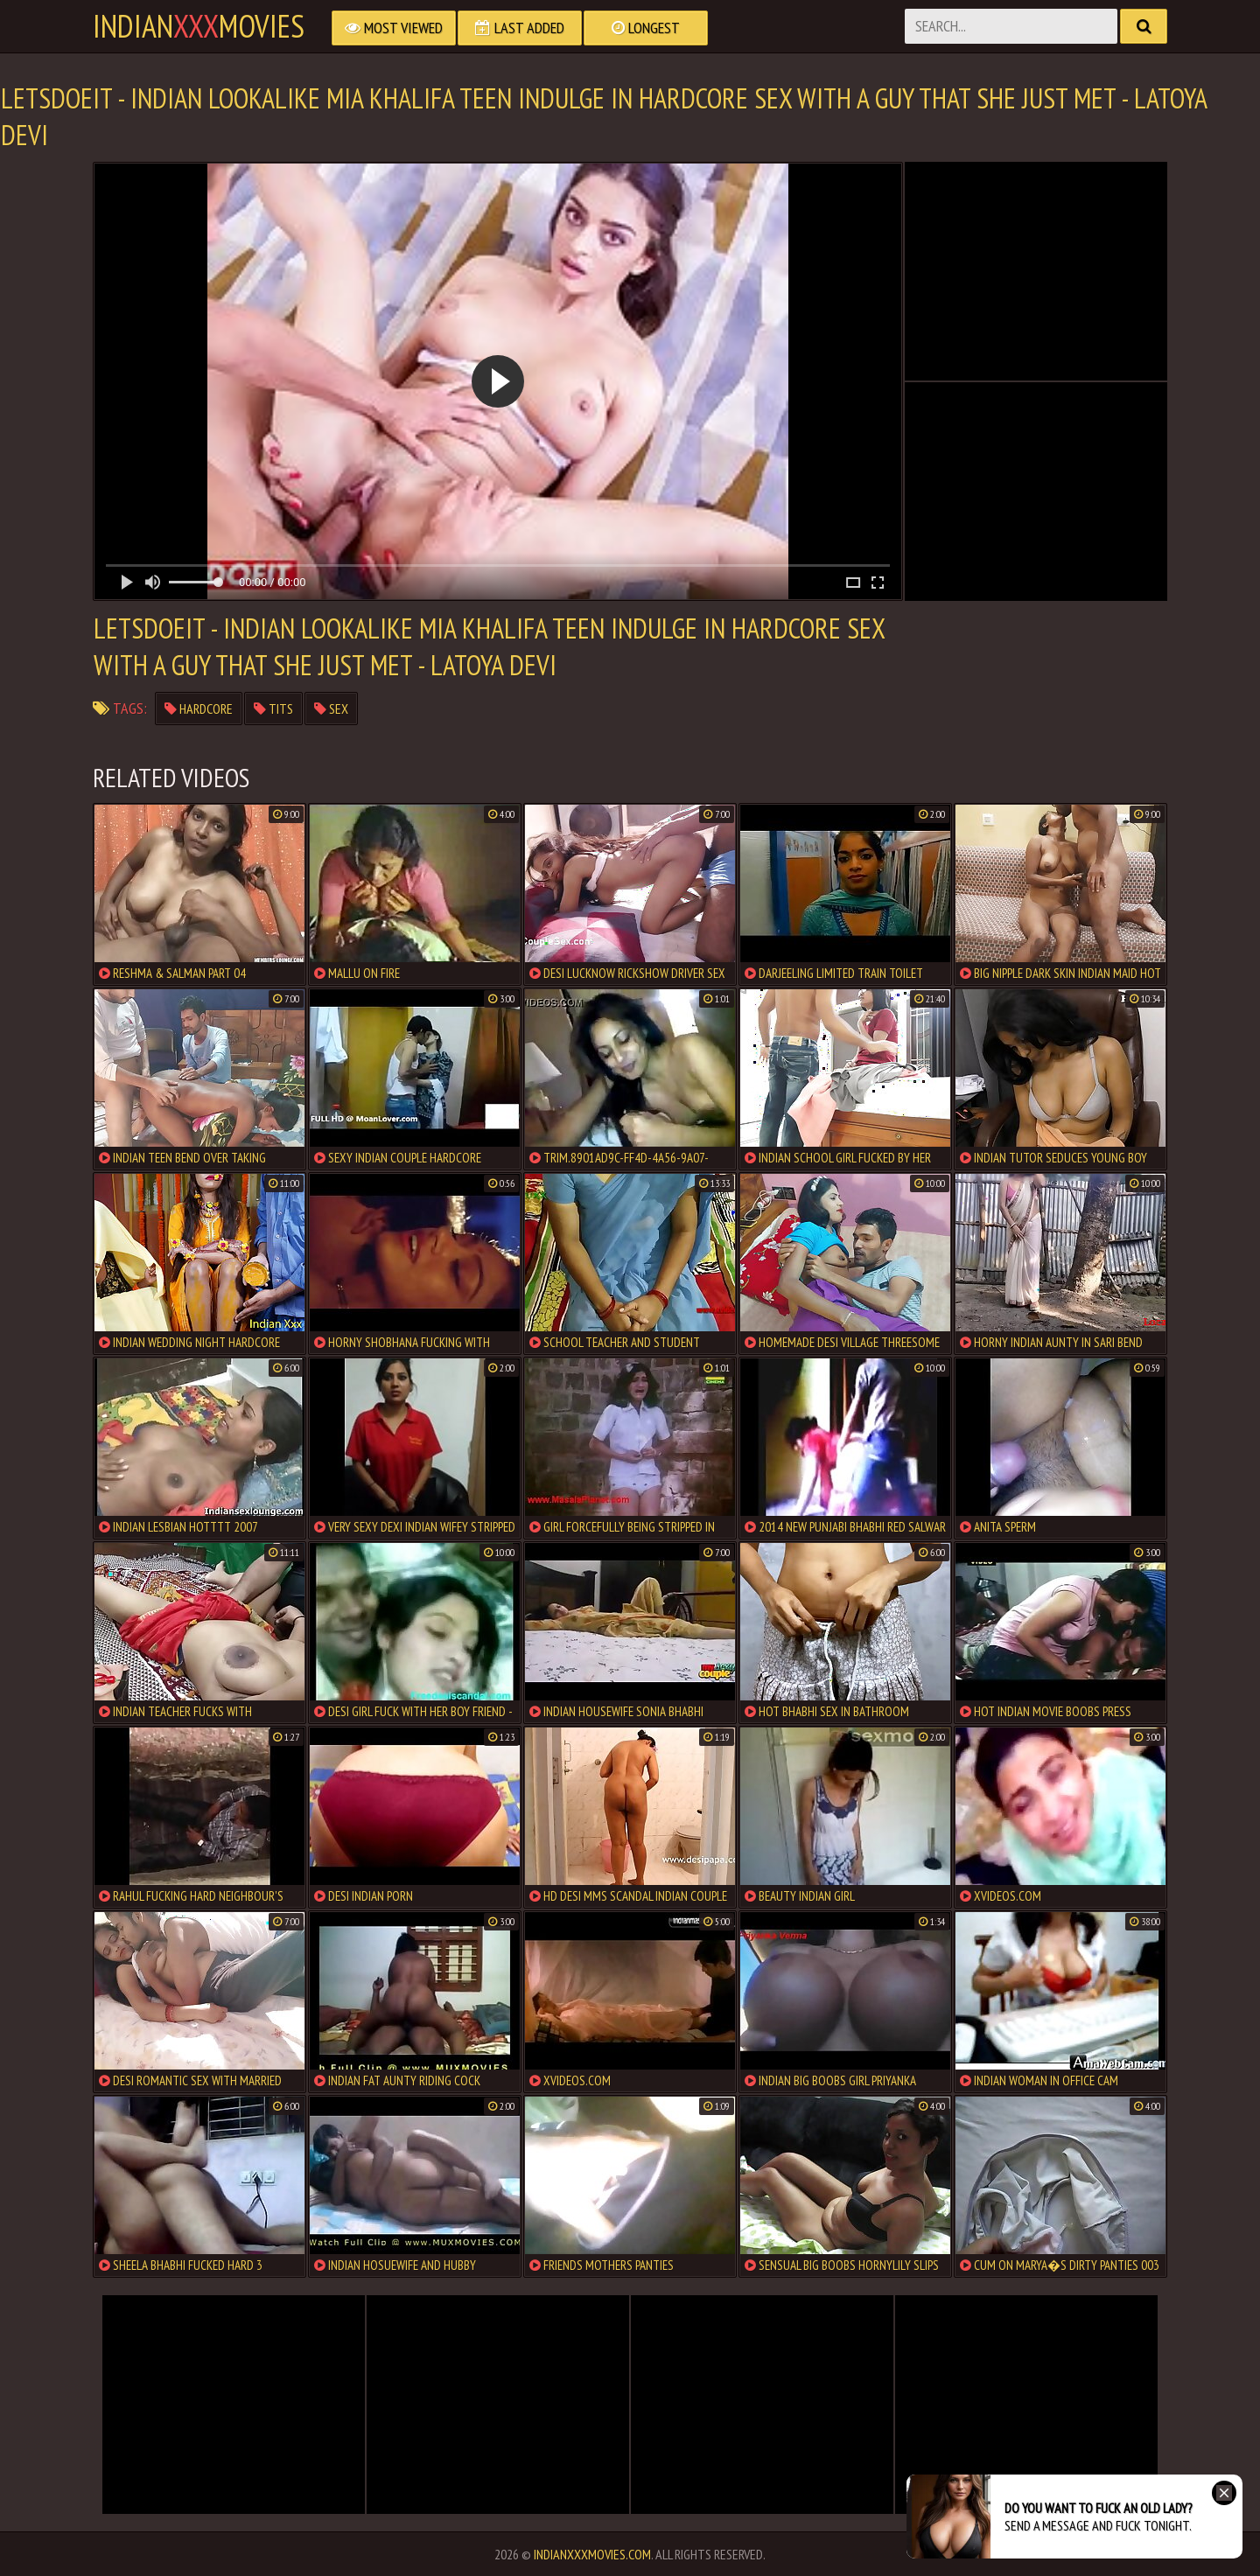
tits (273, 708)
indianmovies (198, 26)
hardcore (198, 708)
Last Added (519, 27)
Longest (646, 27)
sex (331, 708)
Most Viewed (394, 27)
